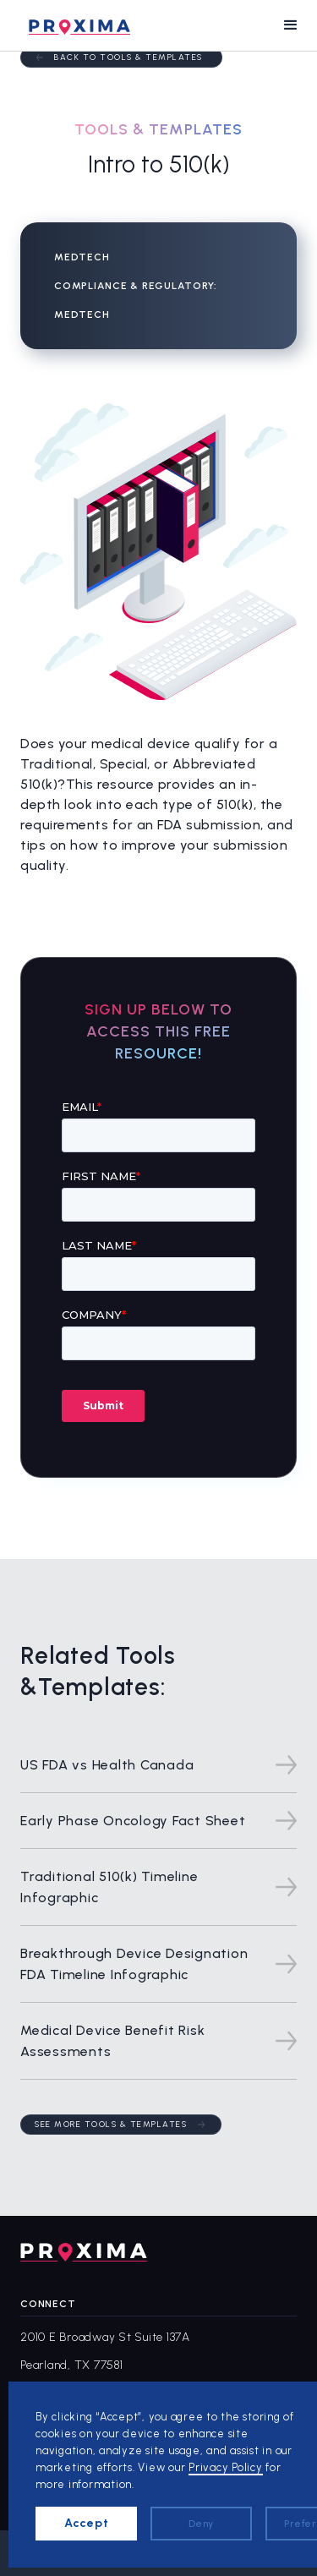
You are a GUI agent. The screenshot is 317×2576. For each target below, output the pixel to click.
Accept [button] (86, 2523)
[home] (75, 25)
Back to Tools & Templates (128, 57)
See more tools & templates (111, 2124)
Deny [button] (201, 2524)
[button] (291, 25)
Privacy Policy (226, 2467)
